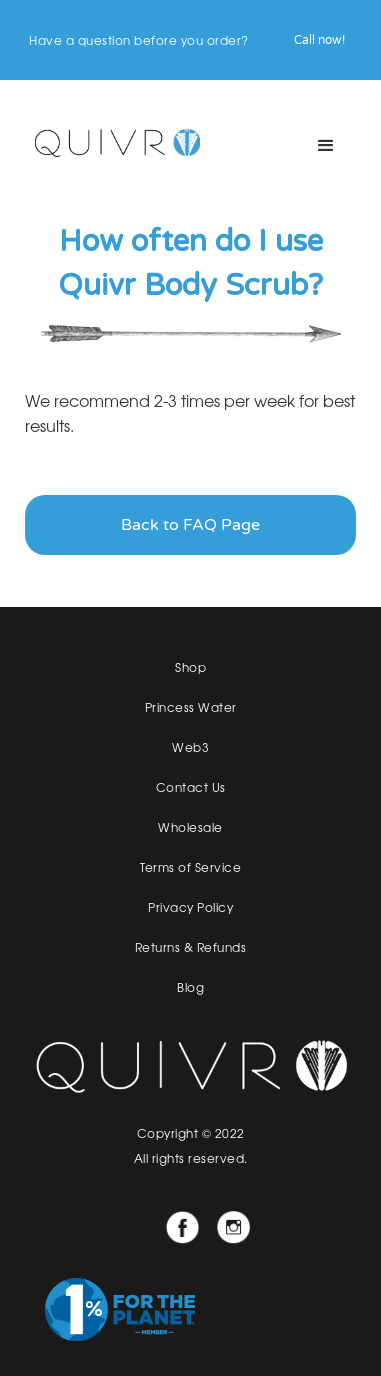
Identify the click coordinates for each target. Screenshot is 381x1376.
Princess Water (191, 707)
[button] (326, 146)
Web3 (190, 747)
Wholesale (190, 827)
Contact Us (191, 787)
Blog (190, 987)
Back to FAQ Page (190, 525)
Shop (190, 667)
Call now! (319, 40)
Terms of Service (190, 867)
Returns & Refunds (191, 947)
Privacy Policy (190, 907)
